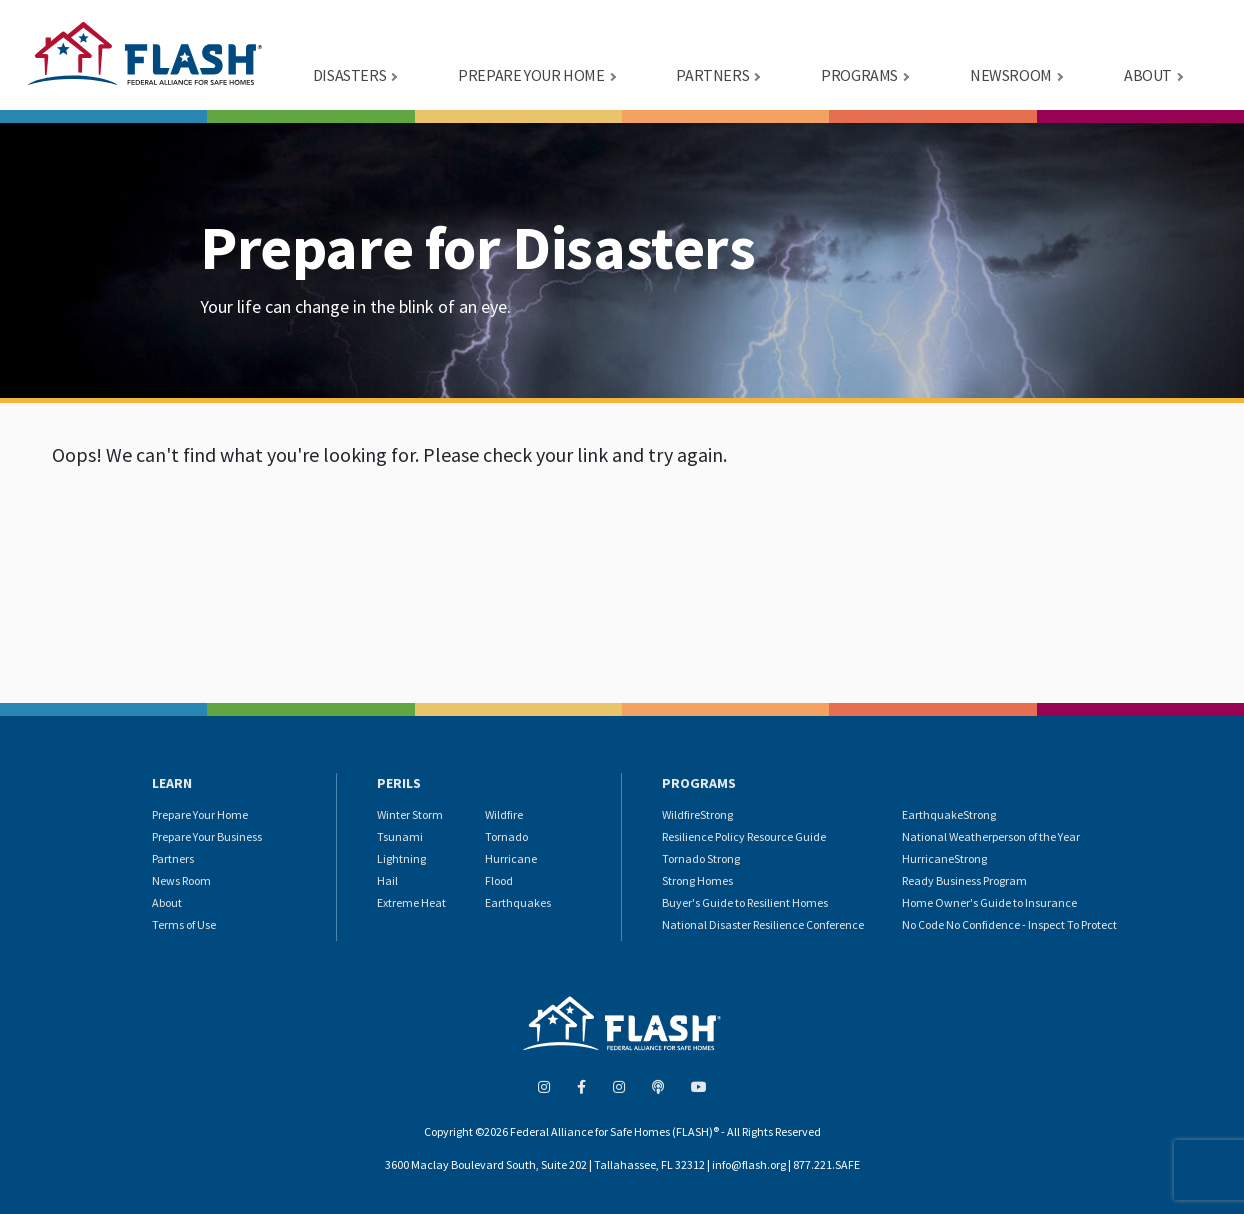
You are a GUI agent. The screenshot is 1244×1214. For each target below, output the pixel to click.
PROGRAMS (859, 75)
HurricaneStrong (944, 858)
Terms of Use (184, 924)
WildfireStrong (697, 814)
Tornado (506, 836)
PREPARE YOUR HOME (531, 75)
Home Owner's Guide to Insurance (989, 902)
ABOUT (1148, 75)
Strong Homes (697, 880)
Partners (173, 858)
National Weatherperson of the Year (991, 836)
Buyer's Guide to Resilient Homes (745, 902)
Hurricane (511, 858)
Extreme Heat (411, 902)
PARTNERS (712, 75)
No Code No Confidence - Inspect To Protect (1009, 924)
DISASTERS (349, 75)
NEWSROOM (1011, 75)
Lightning (401, 858)
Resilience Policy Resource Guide (744, 836)
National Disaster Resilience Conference (763, 924)
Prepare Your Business (207, 836)
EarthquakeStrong (949, 814)
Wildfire (504, 814)
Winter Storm (410, 814)
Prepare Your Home (200, 814)
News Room (181, 880)
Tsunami (400, 836)
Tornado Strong (701, 858)
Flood (499, 880)
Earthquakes (518, 902)
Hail (387, 880)
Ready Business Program (964, 880)
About (167, 902)
